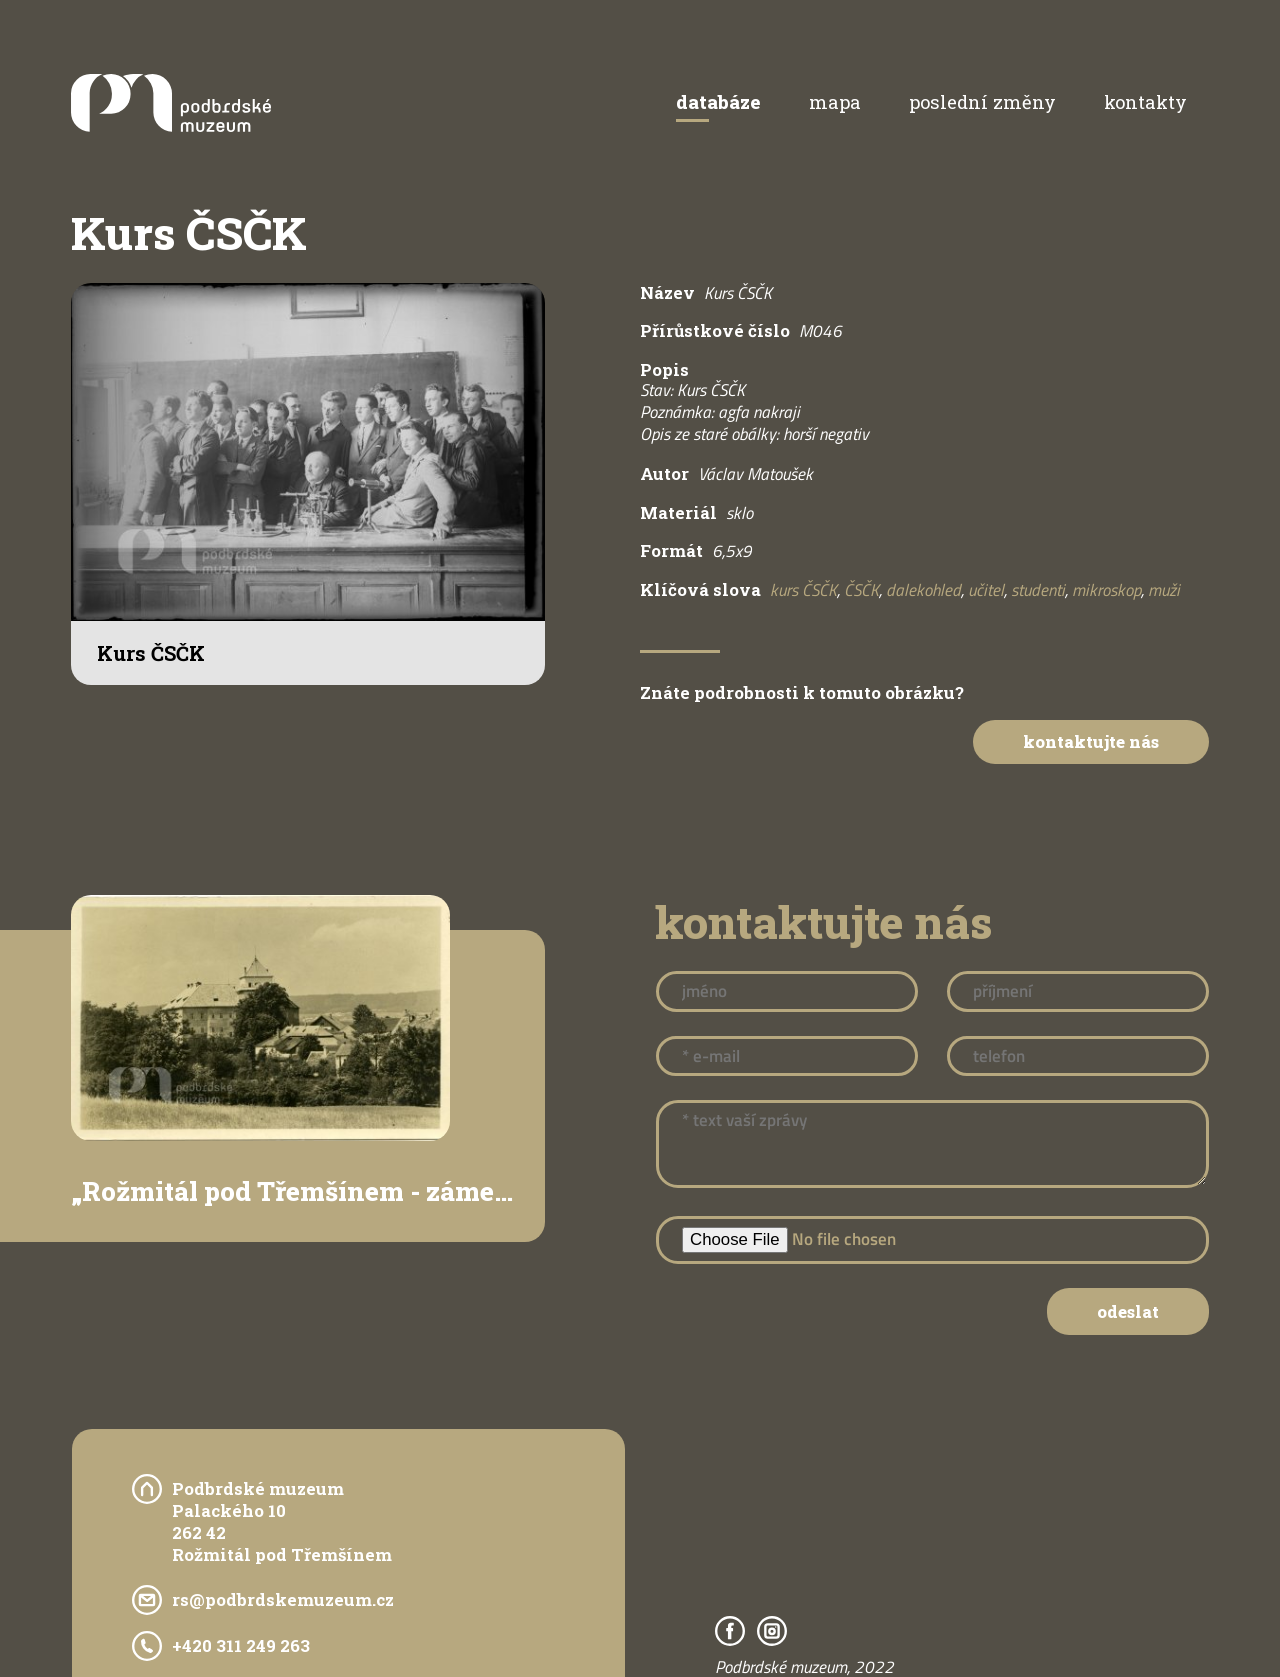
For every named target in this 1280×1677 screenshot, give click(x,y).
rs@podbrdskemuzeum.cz (283, 1599)
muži (1164, 590)
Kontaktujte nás (1091, 741)
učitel (986, 590)
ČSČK (861, 590)
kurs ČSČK (803, 590)
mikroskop (1106, 590)
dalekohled (923, 590)
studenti (1038, 590)
